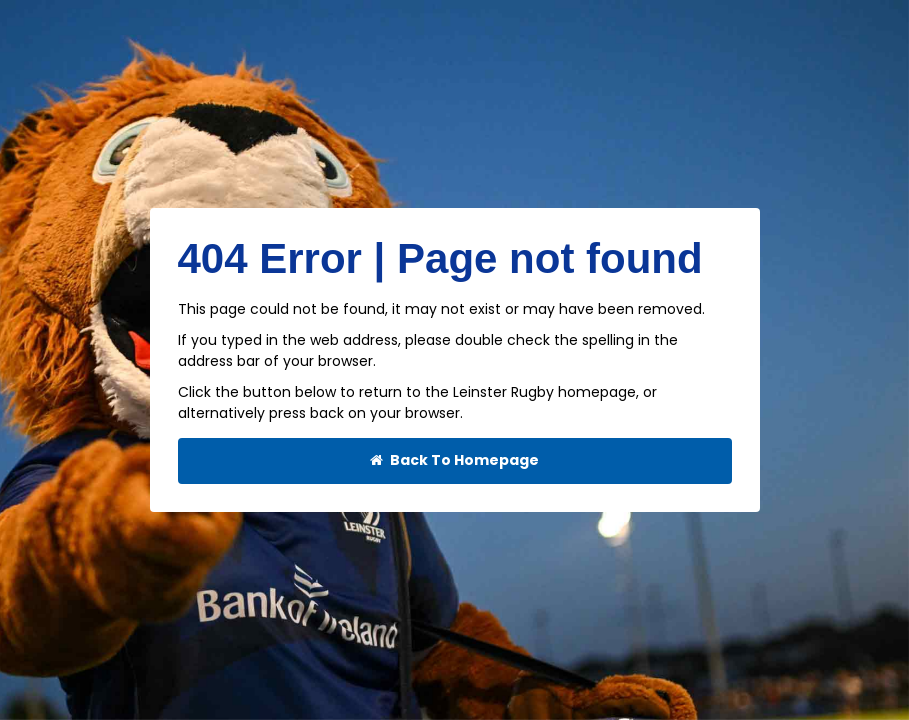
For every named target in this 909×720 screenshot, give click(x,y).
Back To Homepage (454, 460)
